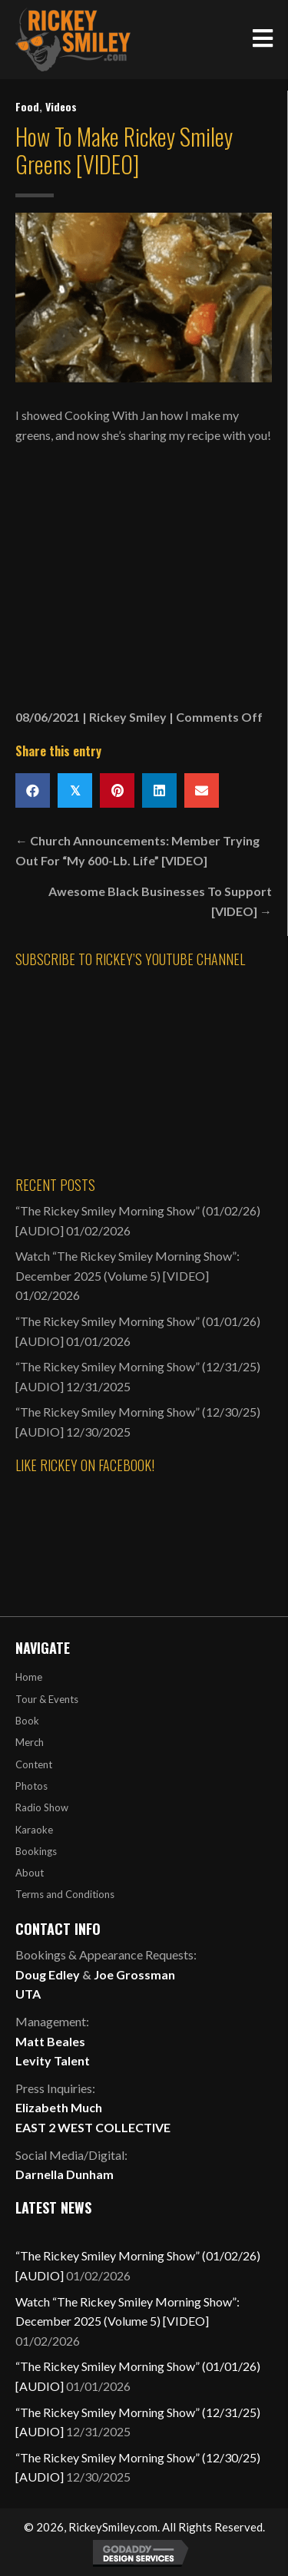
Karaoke (34, 1830)
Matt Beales (50, 2041)
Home (28, 1677)
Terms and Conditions (64, 1894)
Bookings (36, 1851)
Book (27, 1721)
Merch (29, 1742)
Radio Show (41, 1807)
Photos (31, 1786)
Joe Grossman (134, 1974)
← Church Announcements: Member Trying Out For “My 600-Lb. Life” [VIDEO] (137, 850)
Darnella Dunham (64, 2174)
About (29, 1873)
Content (33, 1764)
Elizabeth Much (58, 2107)
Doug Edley (47, 1974)
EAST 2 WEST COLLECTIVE (92, 2127)
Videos (61, 106)
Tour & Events (46, 1699)
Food (27, 106)
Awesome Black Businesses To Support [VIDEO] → (160, 901)
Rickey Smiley (128, 716)
